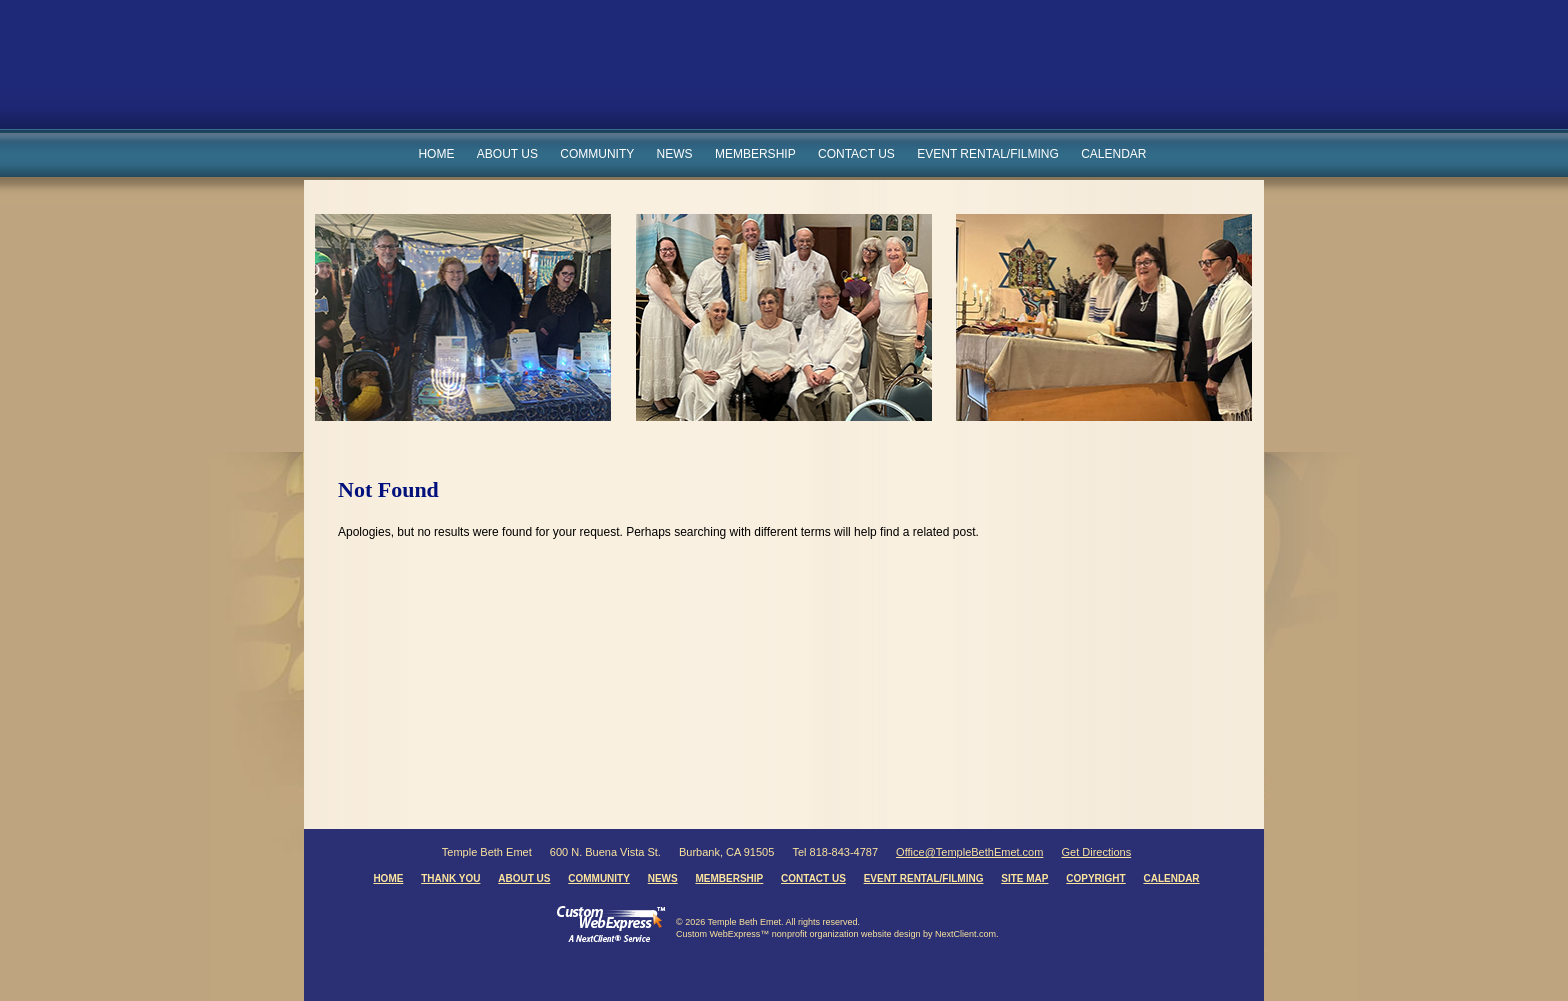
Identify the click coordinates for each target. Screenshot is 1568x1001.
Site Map (1024, 878)
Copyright (1095, 878)
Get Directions (1096, 852)
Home (436, 154)
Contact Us (856, 154)
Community (597, 154)
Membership (755, 154)
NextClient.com (965, 934)
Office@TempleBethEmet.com (969, 852)
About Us (507, 154)
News (675, 154)
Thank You (450, 878)
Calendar (1113, 154)
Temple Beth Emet (725, 73)
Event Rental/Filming (988, 154)
